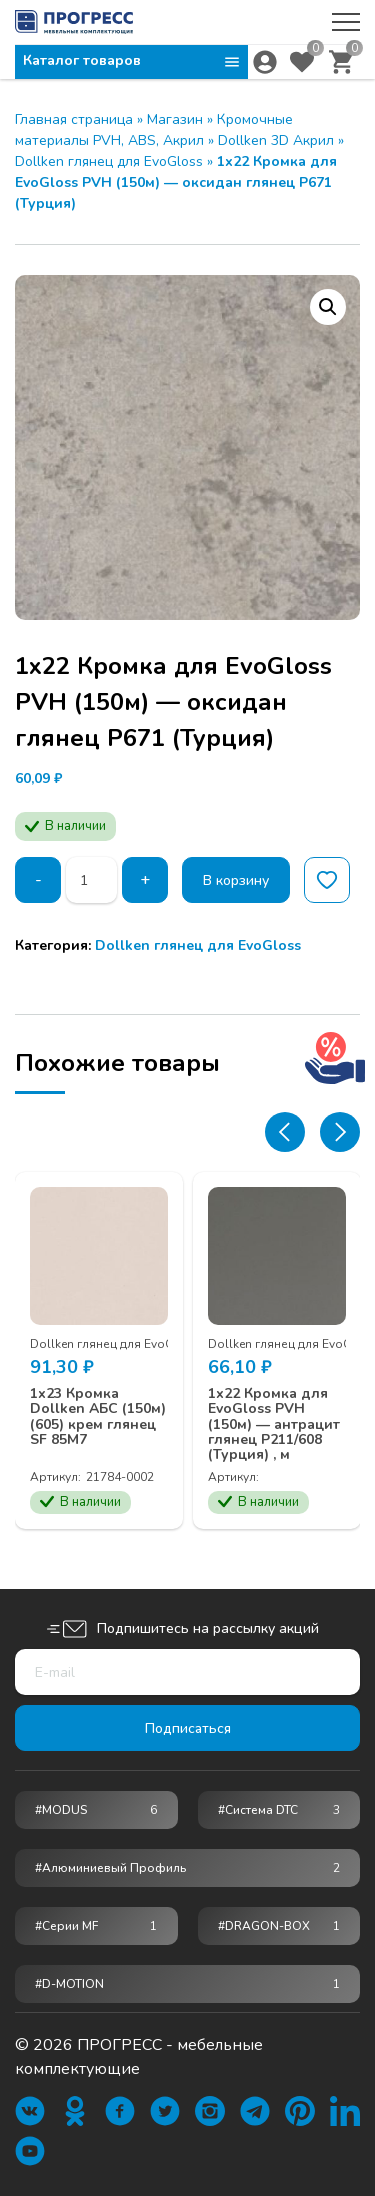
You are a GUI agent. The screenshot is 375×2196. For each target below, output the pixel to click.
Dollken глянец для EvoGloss (109, 161)
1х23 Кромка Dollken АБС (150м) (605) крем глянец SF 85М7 (98, 1417)
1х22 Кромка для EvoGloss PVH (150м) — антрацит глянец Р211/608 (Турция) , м (274, 1424)
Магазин (175, 119)
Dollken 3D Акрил (276, 140)
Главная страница (74, 119)
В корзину (236, 880)
